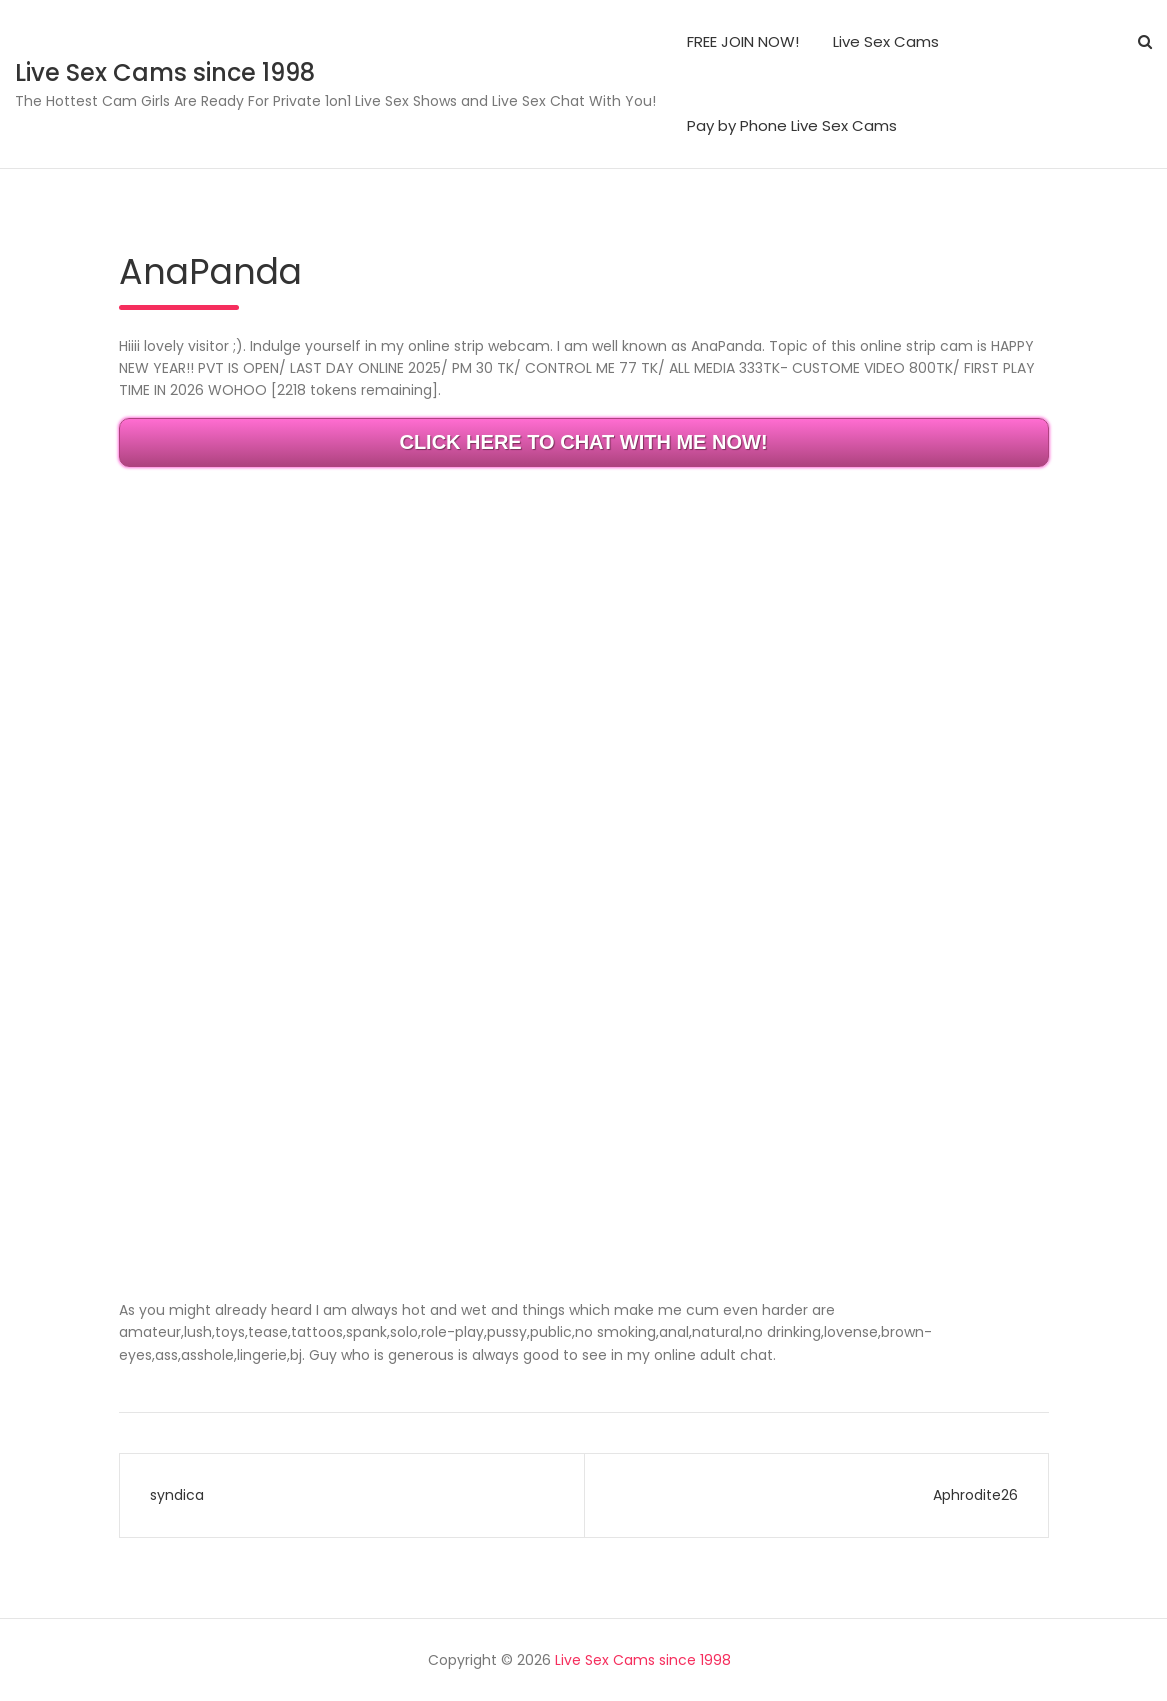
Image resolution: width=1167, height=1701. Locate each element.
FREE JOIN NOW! (743, 41)
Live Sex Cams (886, 41)
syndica (177, 1495)
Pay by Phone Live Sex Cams (792, 125)
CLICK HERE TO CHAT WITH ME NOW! (583, 442)
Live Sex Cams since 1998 (165, 72)
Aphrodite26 (975, 1495)
